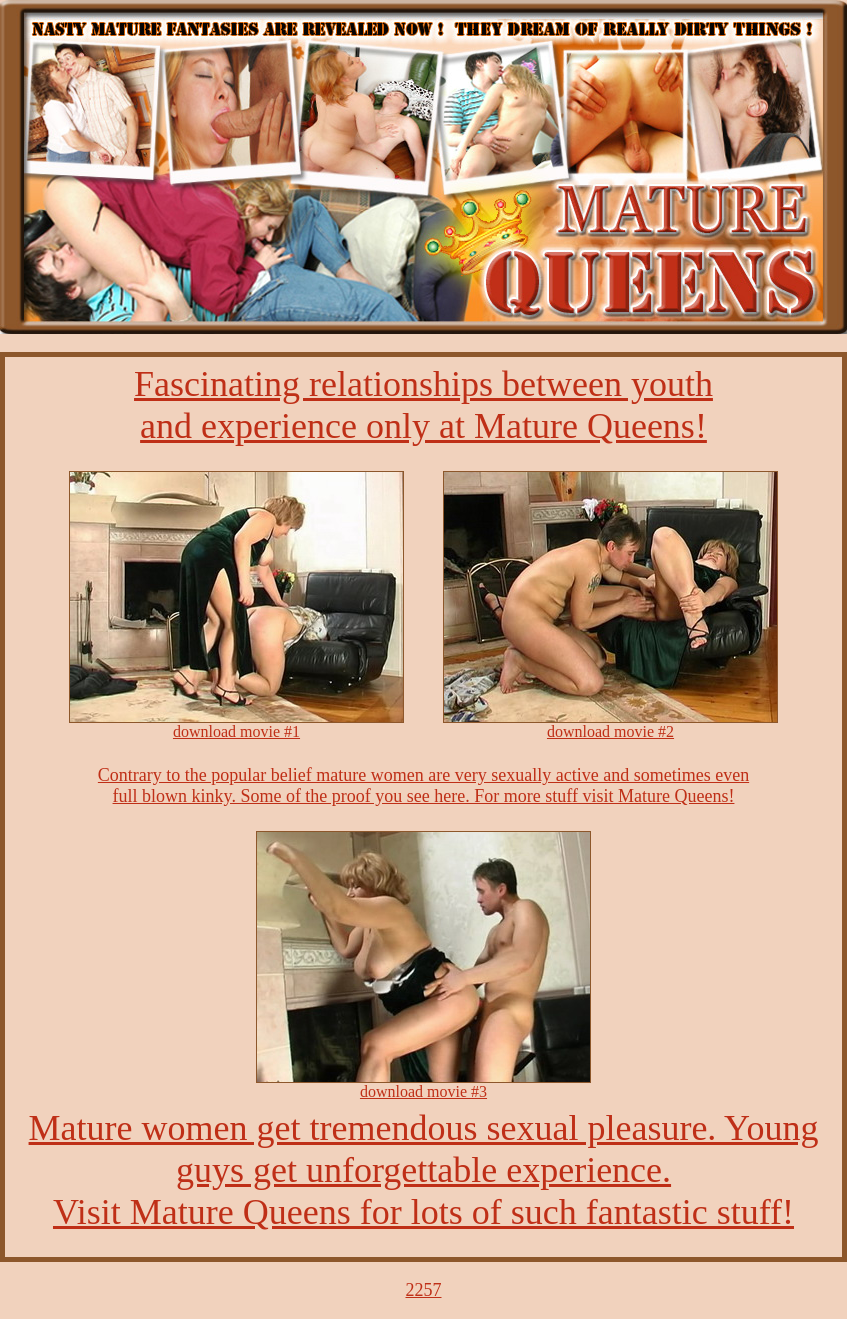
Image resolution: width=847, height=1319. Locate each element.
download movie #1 (236, 731)
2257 (424, 1290)
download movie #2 (610, 731)
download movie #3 (423, 1091)
